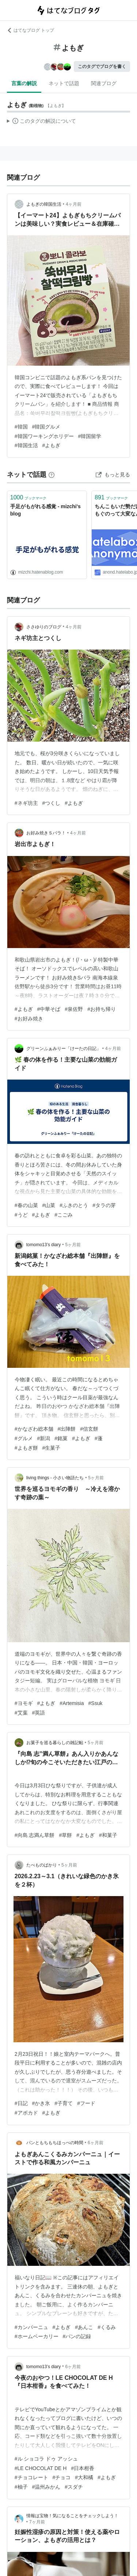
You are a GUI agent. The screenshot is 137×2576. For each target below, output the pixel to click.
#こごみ (63, 1215)
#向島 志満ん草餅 (35, 1835)
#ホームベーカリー (36, 2336)
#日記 (21, 2103)
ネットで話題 (64, 83)
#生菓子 (51, 1448)
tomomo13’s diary (43, 1244)
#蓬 (99, 1438)
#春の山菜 (26, 1205)
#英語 (38, 1713)
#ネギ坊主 (26, 803)
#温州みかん (46, 2487)
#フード (86, 2103)
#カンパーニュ (31, 2327)
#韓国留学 (90, 436)
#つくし (51, 803)
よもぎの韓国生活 (43, 204)
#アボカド (26, 2113)
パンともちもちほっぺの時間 (54, 2142)
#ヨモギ (24, 1703)
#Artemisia (72, 1703)
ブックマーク (28, 497)
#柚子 (21, 2487)
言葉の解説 (24, 83)
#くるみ (107, 2327)
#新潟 (43, 1438)
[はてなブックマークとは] (51, 474)
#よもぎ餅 (26, 1448)
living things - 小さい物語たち (55, 1477)
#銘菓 (61, 1438)
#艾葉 (21, 1713)
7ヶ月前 (37, 2521)
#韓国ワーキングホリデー (44, 436)
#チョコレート (31, 2477)
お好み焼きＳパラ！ (46, 833)
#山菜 (49, 1205)
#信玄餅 (89, 1429)
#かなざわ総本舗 (34, 1429)
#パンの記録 (77, 2336)
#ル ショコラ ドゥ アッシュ (46, 2459)
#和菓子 (108, 1835)
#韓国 (21, 427)
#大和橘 (84, 2477)
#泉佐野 (74, 1009)
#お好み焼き (29, 1018)
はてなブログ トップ (30, 30)
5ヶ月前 (73, 1244)
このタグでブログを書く (102, 66)
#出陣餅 (67, 1429)
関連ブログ (104, 83)
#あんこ (84, 2327)
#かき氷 (41, 2103)
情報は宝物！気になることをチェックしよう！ (72, 2515)
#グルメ (24, 1438)
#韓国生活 (26, 445)
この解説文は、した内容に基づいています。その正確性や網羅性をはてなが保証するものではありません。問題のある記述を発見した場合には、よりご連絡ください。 (41, 122)
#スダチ (74, 2487)
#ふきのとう (74, 1205)
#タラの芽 (104, 1205)
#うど (21, 1215)
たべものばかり (41, 1865)
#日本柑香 (82, 2468)
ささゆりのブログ (43, 626)
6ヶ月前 (95, 2142)
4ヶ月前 (73, 204)
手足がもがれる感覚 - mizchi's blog (45, 510)
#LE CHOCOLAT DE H (41, 2468)
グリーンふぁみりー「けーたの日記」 (63, 1048)
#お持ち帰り (101, 1009)
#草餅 (65, 1835)
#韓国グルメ (46, 427)
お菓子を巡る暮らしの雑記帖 (54, 1742)
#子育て (63, 2103)
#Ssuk (95, 1703)
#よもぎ (51, 445)
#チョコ (62, 2477)
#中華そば (49, 1009)
